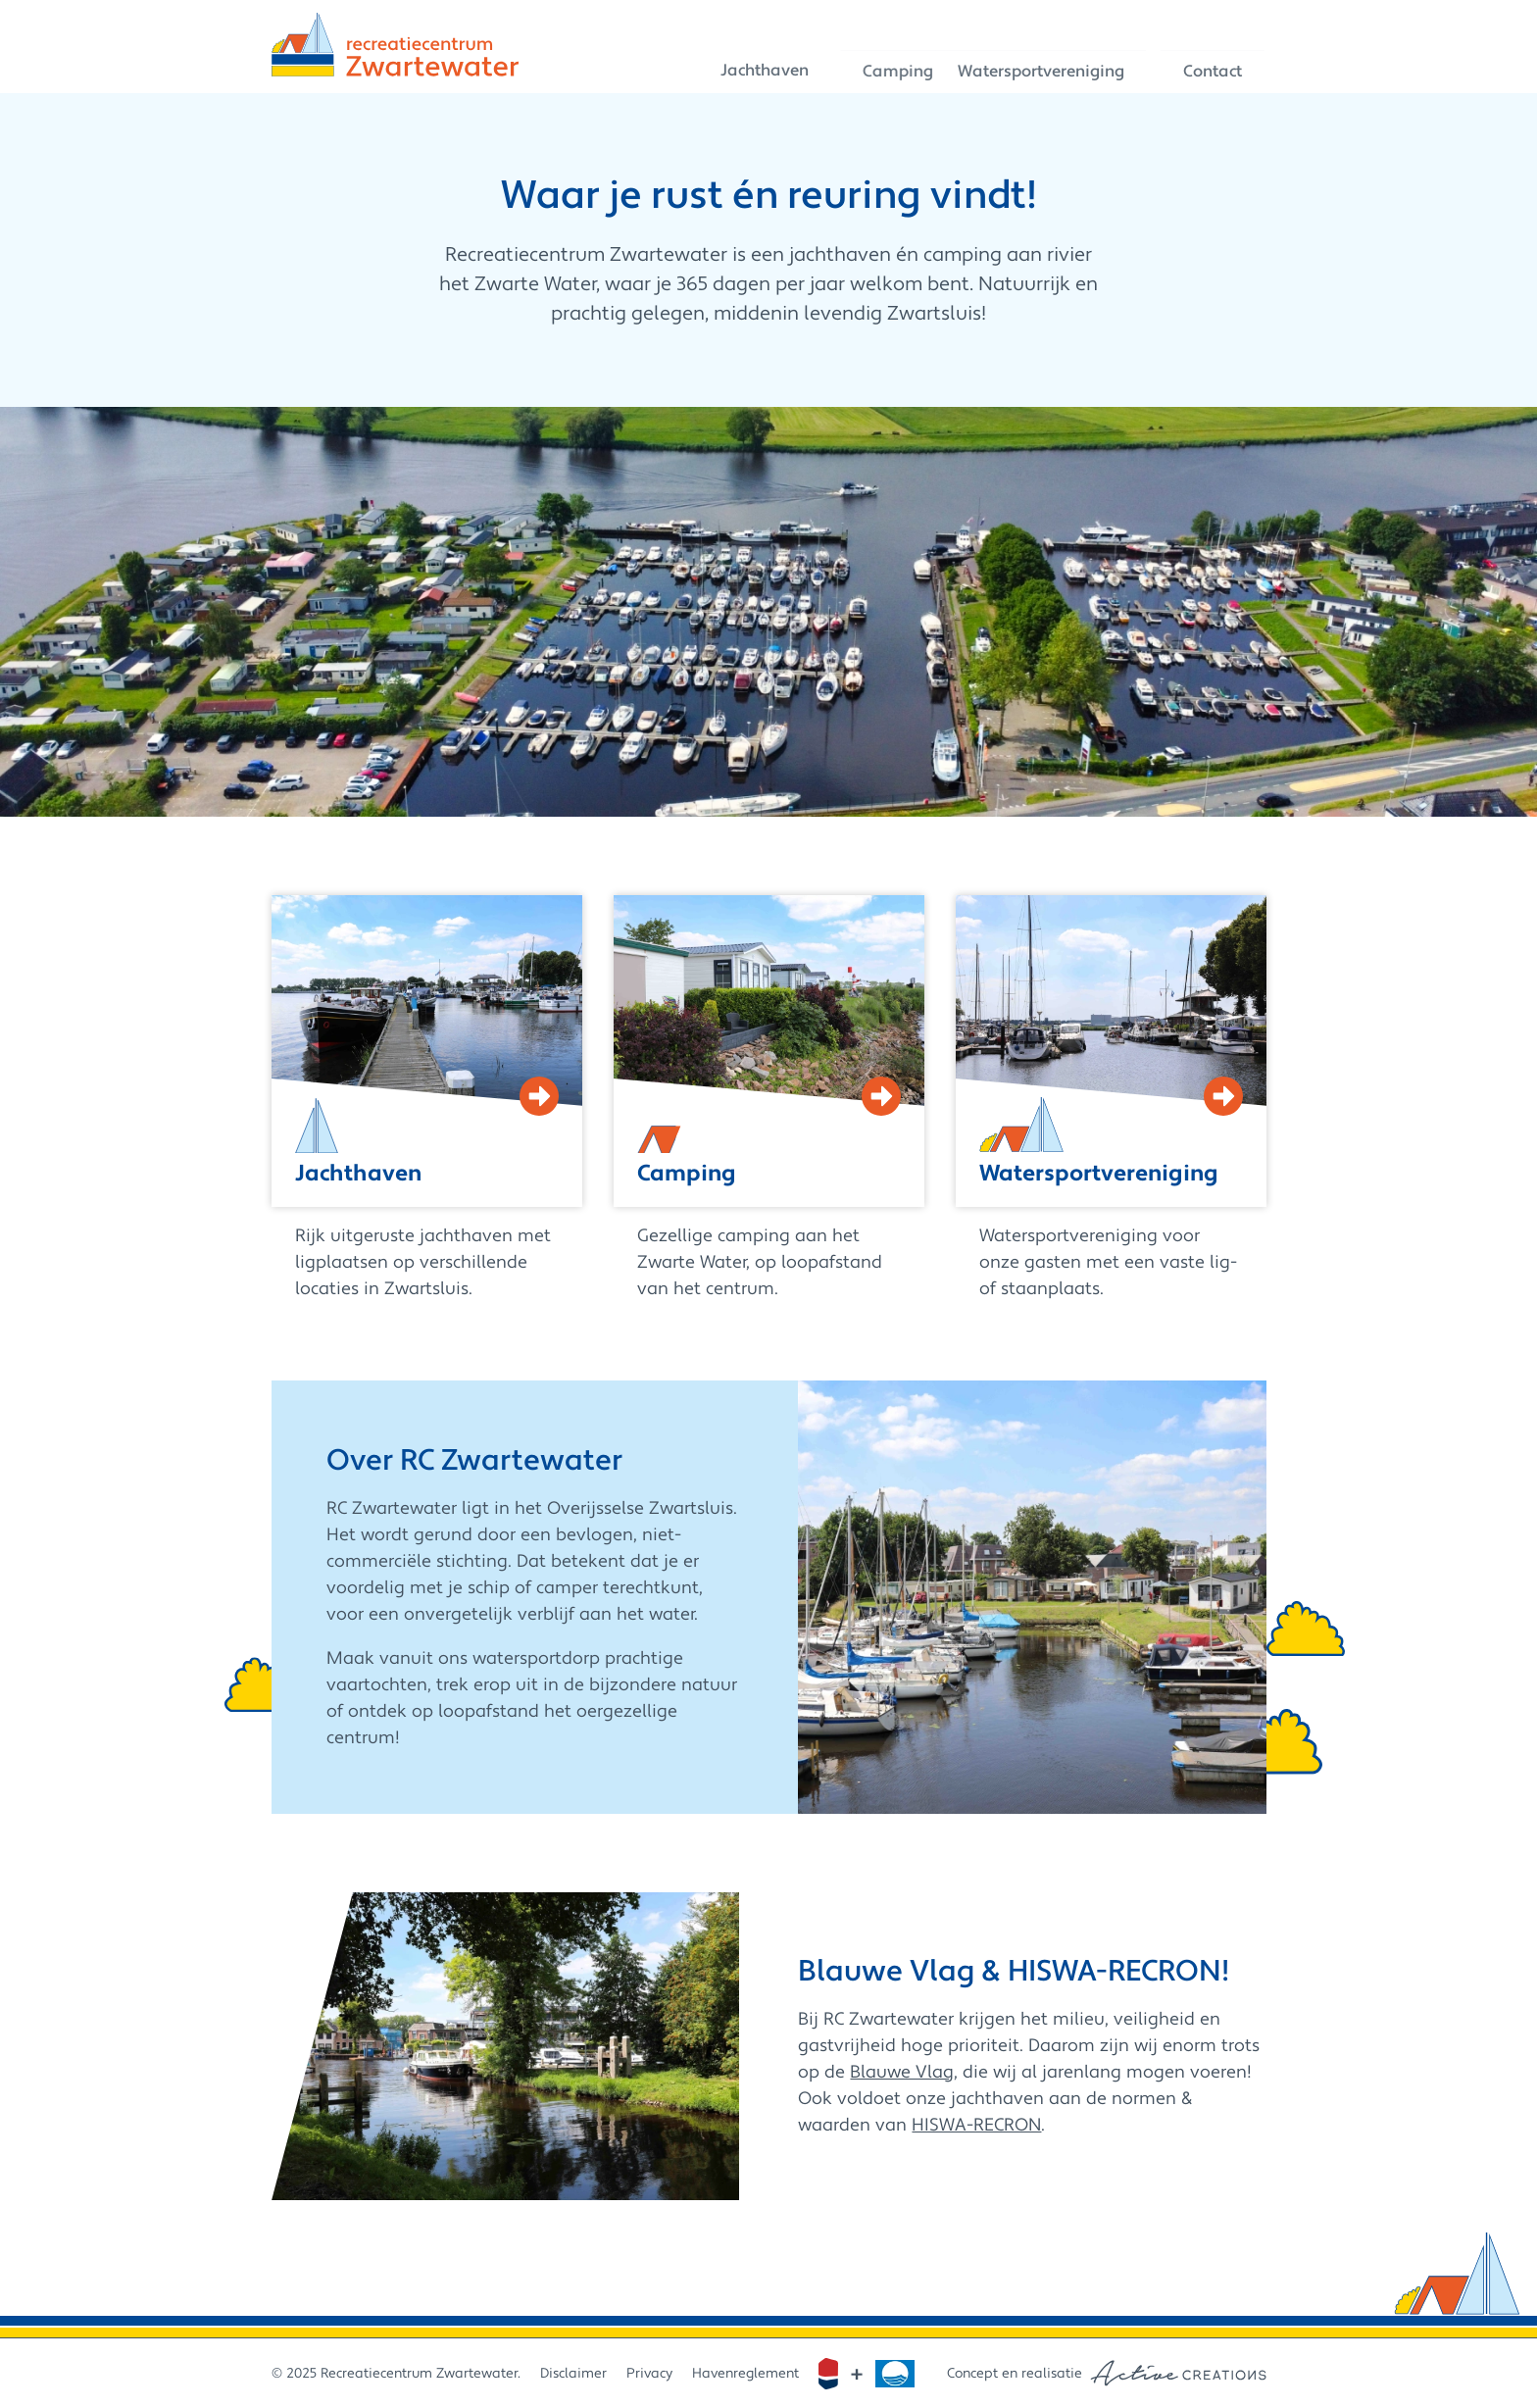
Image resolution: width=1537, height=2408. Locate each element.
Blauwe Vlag (902, 2072)
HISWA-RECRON (976, 2125)
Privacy (649, 2374)
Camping (885, 63)
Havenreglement (745, 2374)
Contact (1226, 63)
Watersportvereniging (1059, 63)
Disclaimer (573, 2374)
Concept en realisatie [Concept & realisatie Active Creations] (1106, 2373)
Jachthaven (758, 63)
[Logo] (395, 44)
